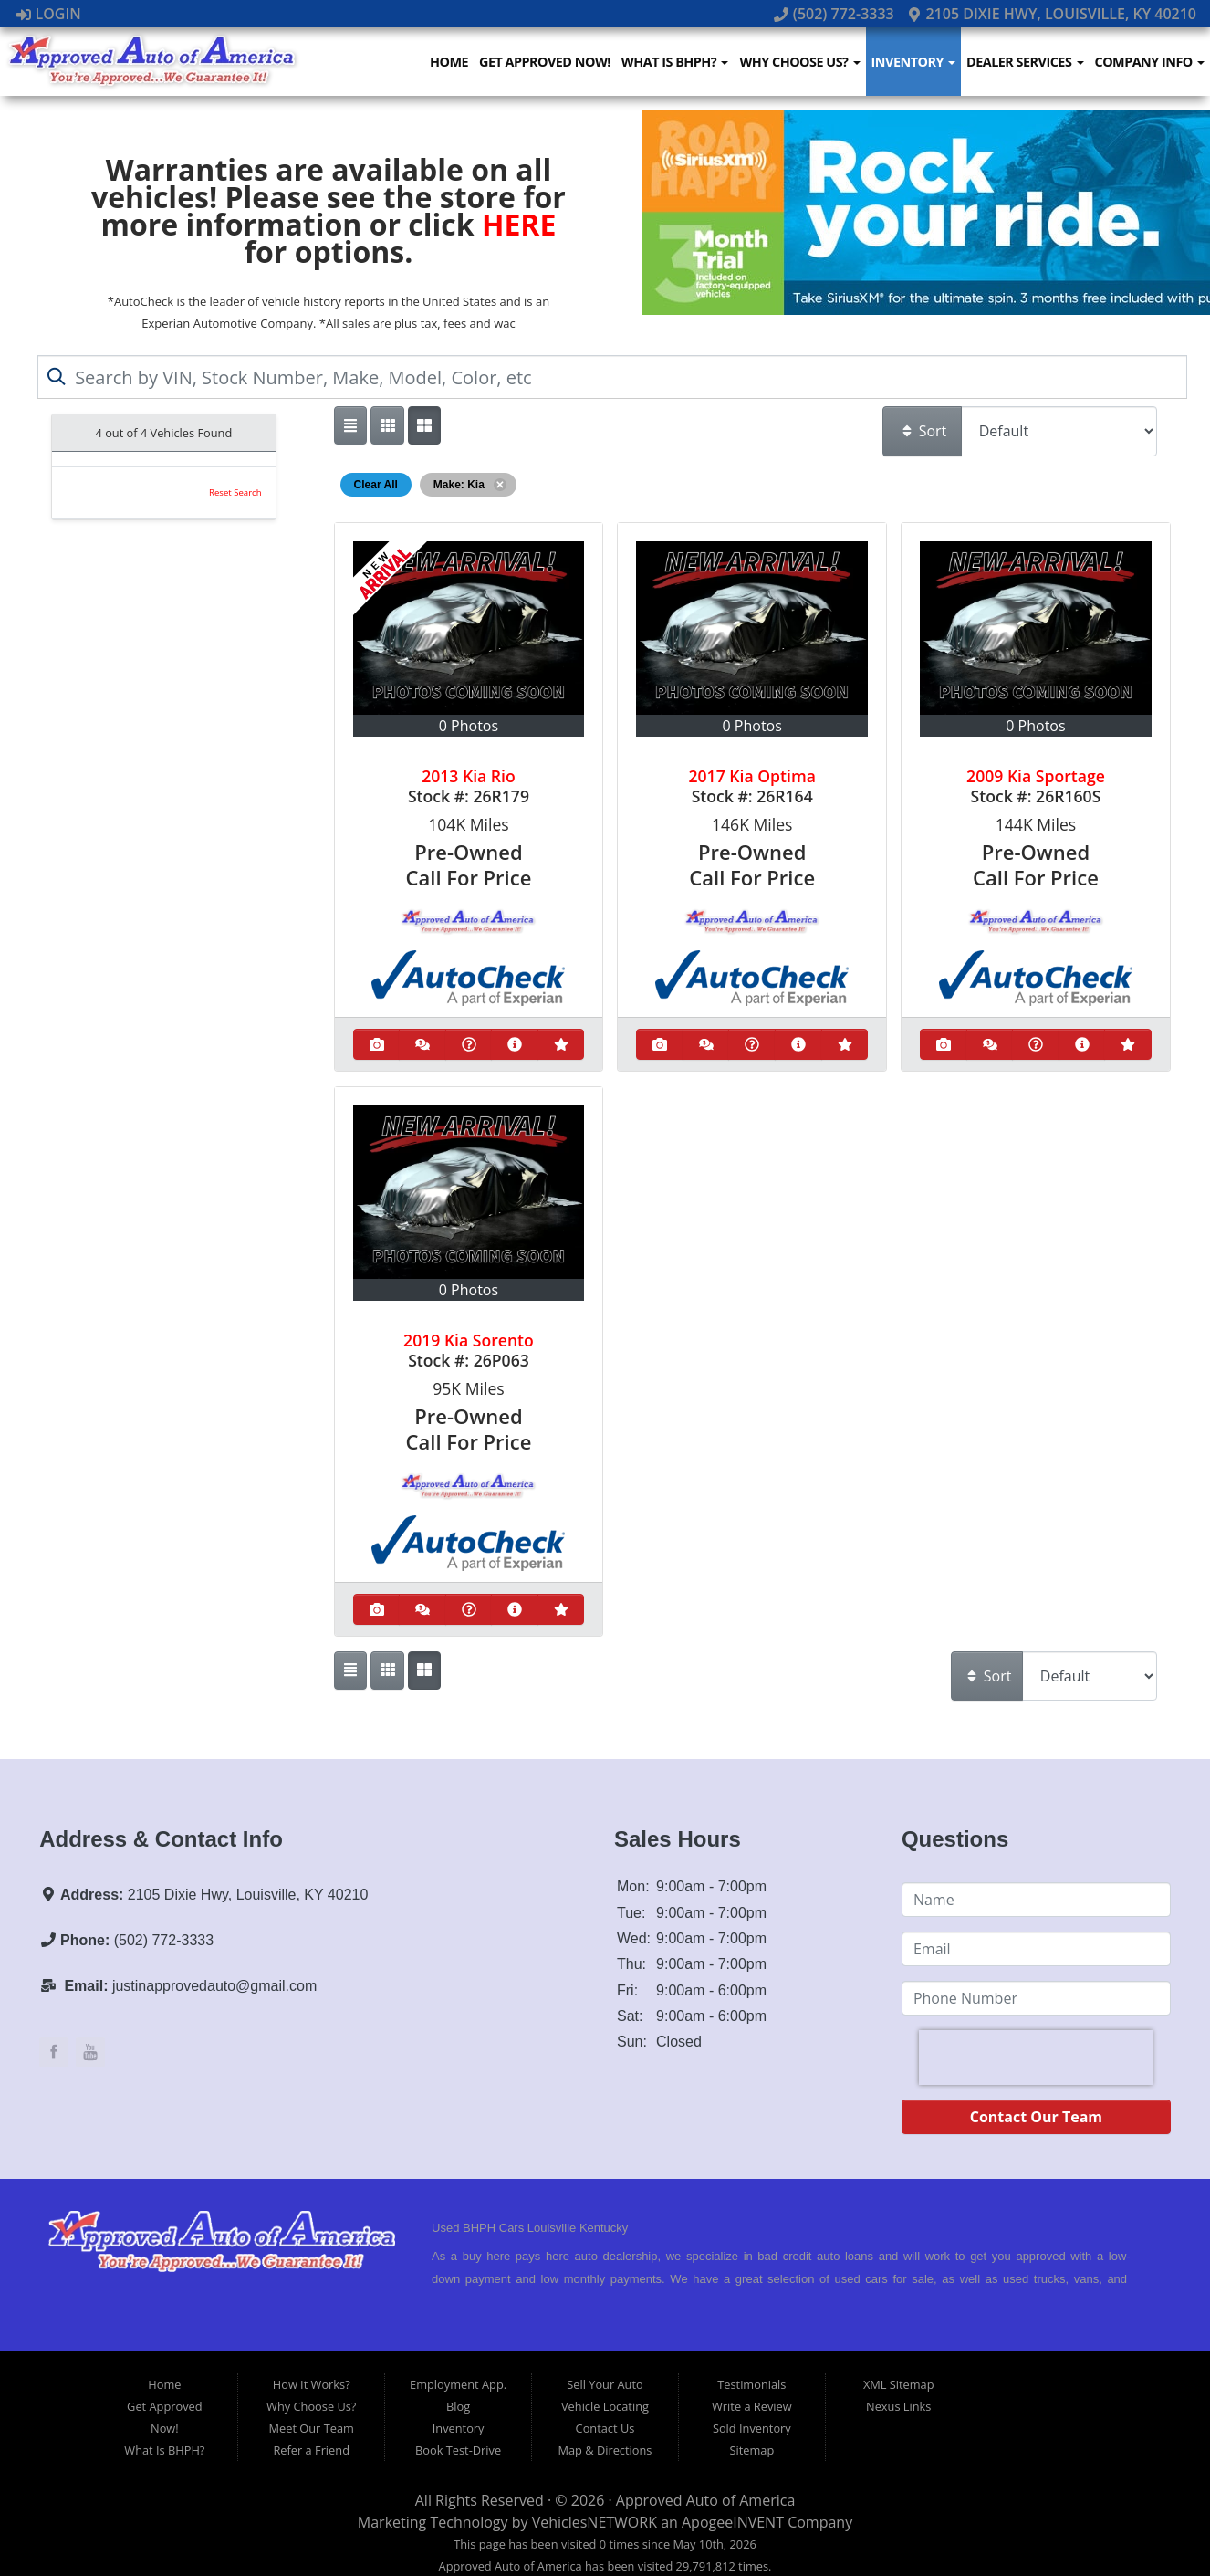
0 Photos (468, 726)
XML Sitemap (898, 2384)
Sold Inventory (752, 2428)
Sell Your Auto (604, 2384)
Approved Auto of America (705, 2500)
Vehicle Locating (605, 2406)
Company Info (1150, 61)
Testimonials (751, 2384)
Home (452, 61)
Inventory (914, 61)
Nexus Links (898, 2406)
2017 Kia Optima (752, 776)
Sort (923, 431)
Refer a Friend (311, 2450)
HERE (519, 224)
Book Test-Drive (458, 2450)
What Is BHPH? (677, 61)
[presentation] (1036, 2057)
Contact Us (605, 2428)
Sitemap (751, 2450)
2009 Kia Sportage (1035, 776)
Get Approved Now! (546, 61)
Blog (458, 2406)
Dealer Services (1026, 61)
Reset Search (235, 492)
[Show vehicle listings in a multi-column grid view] (424, 425)
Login (48, 14)
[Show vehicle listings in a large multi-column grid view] (386, 425)
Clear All (376, 484)
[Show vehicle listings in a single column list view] (350, 425)
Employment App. (458, 2384)
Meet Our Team (311, 2428)
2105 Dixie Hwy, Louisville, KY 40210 (1051, 14)
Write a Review (752, 2406)
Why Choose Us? (801, 61)
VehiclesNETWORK (594, 2522)
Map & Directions (605, 2450)
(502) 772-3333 (836, 14)
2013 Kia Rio (469, 776)
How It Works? (311, 2384)
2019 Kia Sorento (468, 1340)
